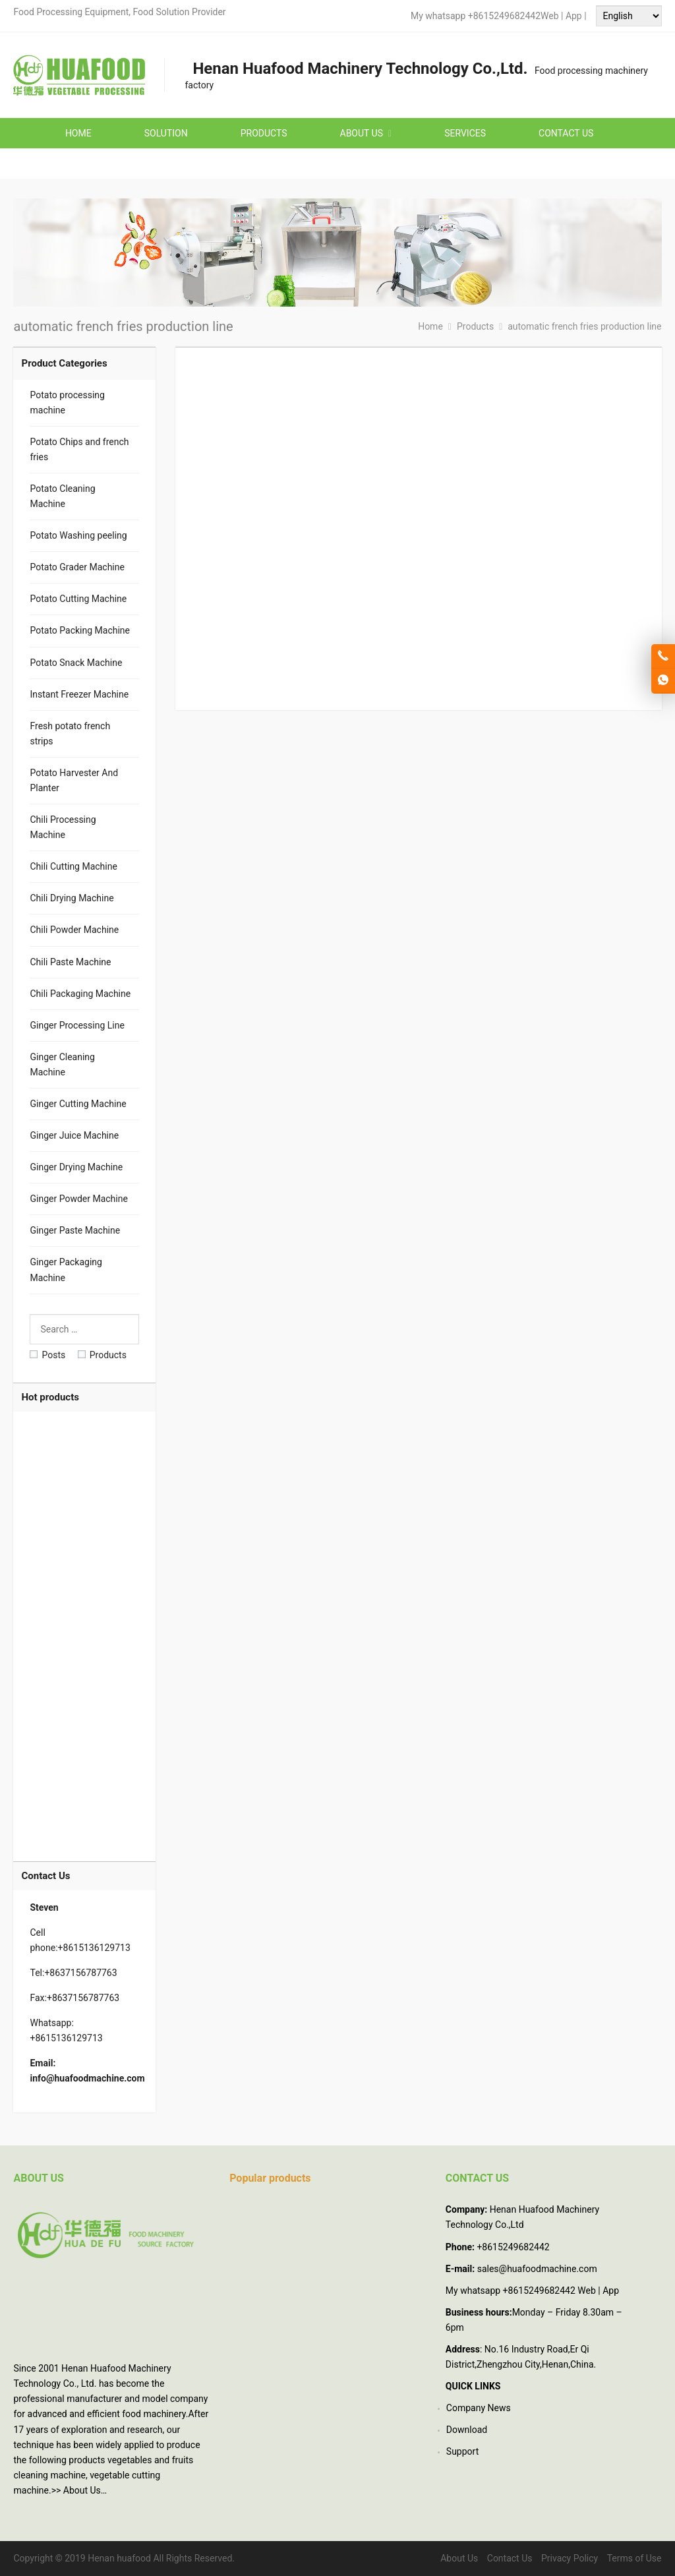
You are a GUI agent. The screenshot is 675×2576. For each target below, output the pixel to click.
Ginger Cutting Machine (78, 1103)
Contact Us (510, 2558)
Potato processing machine (67, 402)
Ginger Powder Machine (78, 1198)
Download (466, 2429)
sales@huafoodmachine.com (537, 2268)
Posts (47, 1355)
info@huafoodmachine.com (87, 2078)
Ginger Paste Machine (75, 1230)
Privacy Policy (569, 2558)
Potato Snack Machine (76, 662)
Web (550, 16)
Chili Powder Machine (74, 929)
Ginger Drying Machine (76, 1167)
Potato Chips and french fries (79, 449)
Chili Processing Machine (63, 827)
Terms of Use (634, 2558)
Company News (478, 2408)
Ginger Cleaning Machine (62, 1064)
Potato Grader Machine (77, 567)
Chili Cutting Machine (73, 866)
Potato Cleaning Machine (62, 496)
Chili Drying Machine (71, 898)
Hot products (49, 1397)
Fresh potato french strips (70, 733)
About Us (82, 2490)
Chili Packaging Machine (80, 993)
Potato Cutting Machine (78, 598)
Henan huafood (119, 2558)
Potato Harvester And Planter (74, 780)
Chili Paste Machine (70, 962)
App (575, 16)
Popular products (269, 2178)
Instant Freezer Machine (79, 694)
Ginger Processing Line (77, 1025)
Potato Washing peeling (78, 535)
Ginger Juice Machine (74, 1135)
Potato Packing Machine (80, 630)
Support (462, 2451)
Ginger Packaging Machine (66, 1269)
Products (102, 1355)
